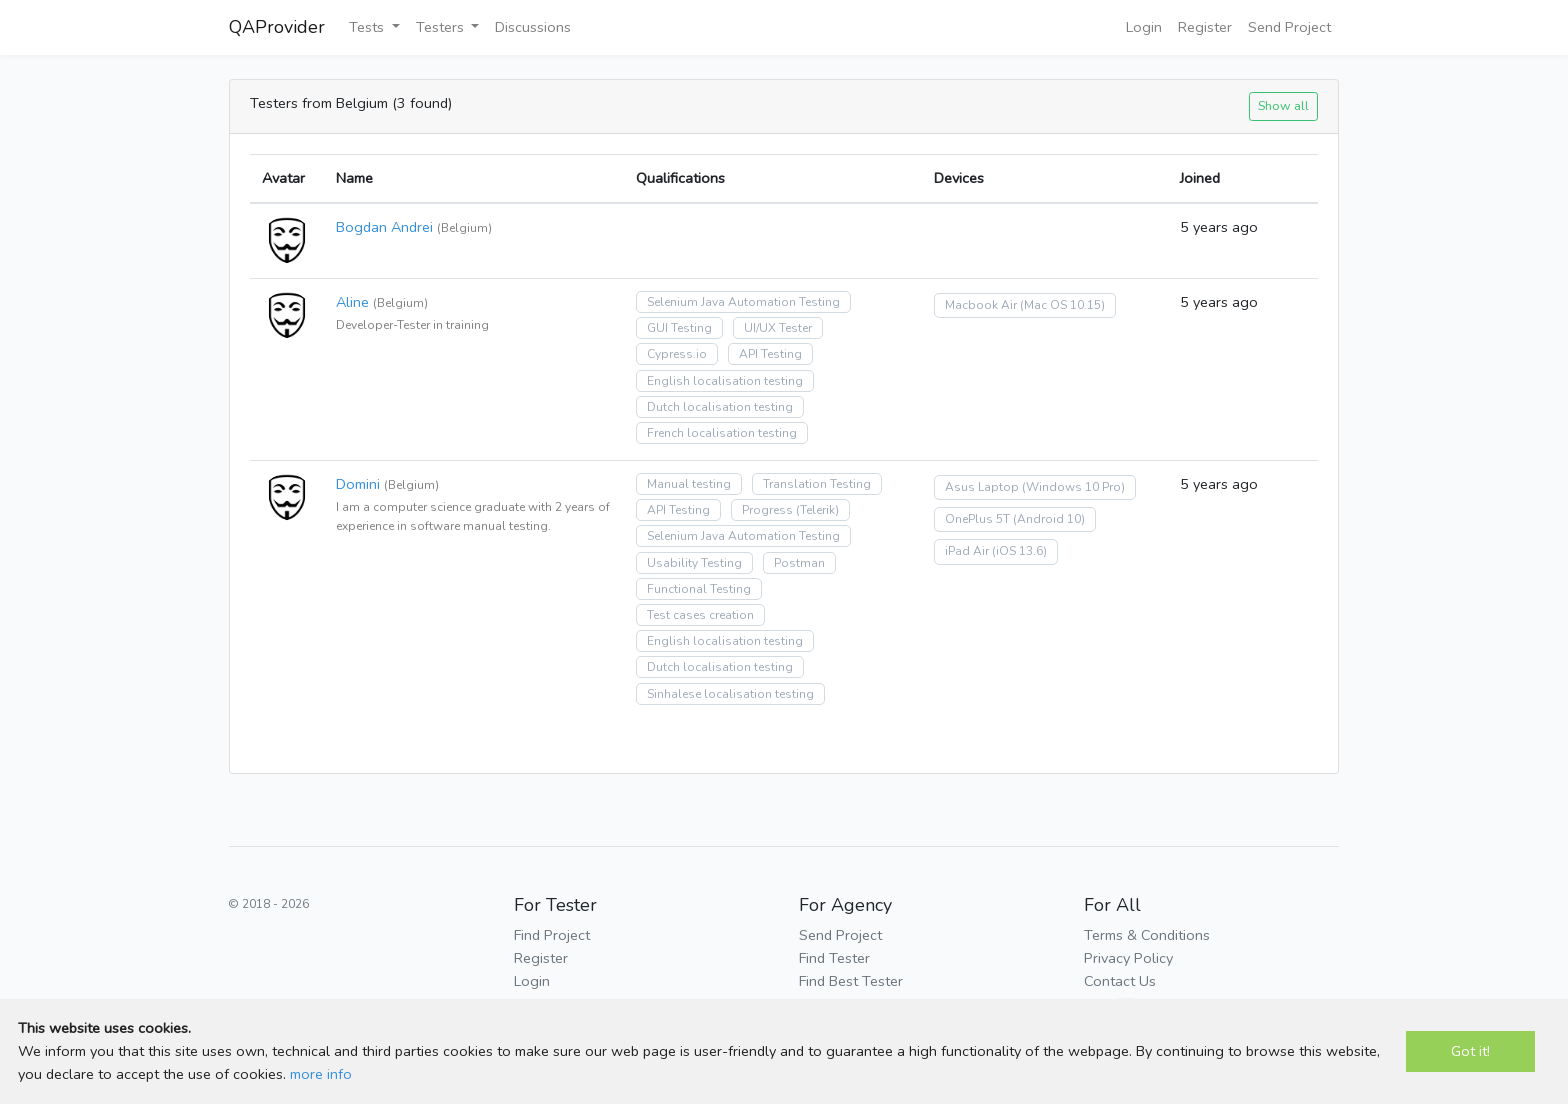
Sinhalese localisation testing (730, 694)
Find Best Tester (851, 981)
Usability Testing (694, 563)
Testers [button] (442, 27)
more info (321, 1074)
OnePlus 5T (977, 519)
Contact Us (1120, 981)
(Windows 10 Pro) (1073, 487)
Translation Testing (817, 484)
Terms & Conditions (1147, 935)
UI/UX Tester (778, 328)
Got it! (1470, 1051)
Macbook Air (981, 305)
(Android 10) (1049, 519)
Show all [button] (1283, 105)
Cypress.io (677, 354)
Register (1205, 27)
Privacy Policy (1128, 958)
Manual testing (689, 484)
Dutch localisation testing (720, 407)
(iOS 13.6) (1019, 551)
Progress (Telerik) (790, 510)
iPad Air (967, 551)
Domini (358, 484)
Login (1144, 27)
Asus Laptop (982, 487)
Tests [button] (368, 27)
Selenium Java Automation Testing (743, 302)
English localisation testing (725, 381)
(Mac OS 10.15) (1062, 305)
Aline (352, 302)
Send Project (1289, 27)
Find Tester (834, 958)
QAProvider (277, 27)
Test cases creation (700, 615)
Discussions (533, 27)
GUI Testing (679, 328)
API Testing (770, 354)
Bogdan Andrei (384, 227)
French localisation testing (722, 433)
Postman (799, 563)
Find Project (552, 935)
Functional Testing (699, 589)
